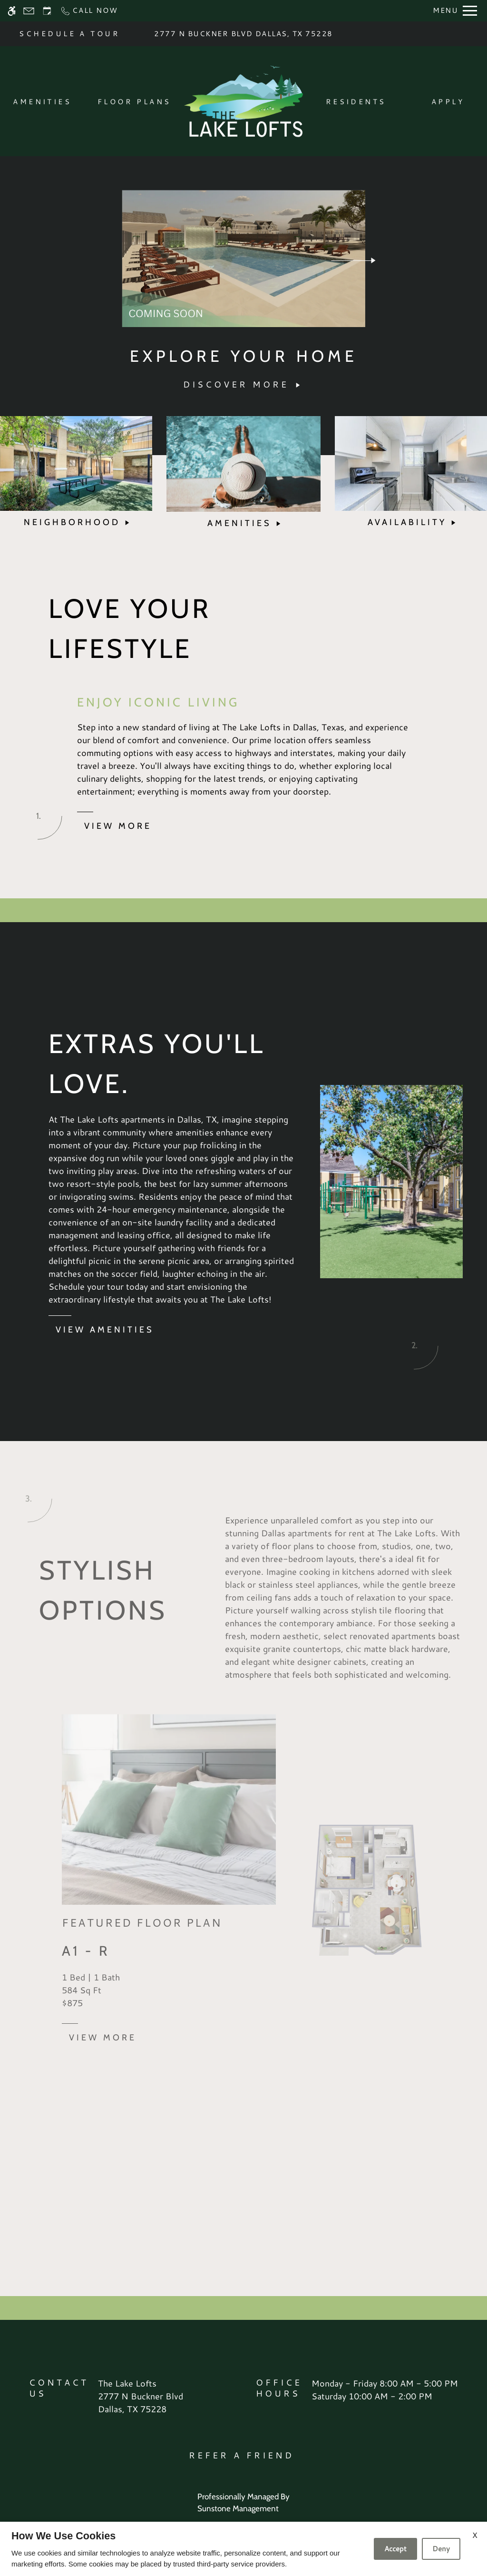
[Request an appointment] (47, 10)
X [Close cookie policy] (474, 2534)
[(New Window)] (140, 2403)
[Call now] (89, 10)
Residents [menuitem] (356, 102)
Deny (441, 2549)
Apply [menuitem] (447, 102)
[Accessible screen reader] (11, 10)
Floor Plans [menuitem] (134, 102)
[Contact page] (29, 10)
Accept (395, 2549)
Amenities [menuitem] (42, 102)
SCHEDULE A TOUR (69, 34)
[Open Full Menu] (454, 10)
